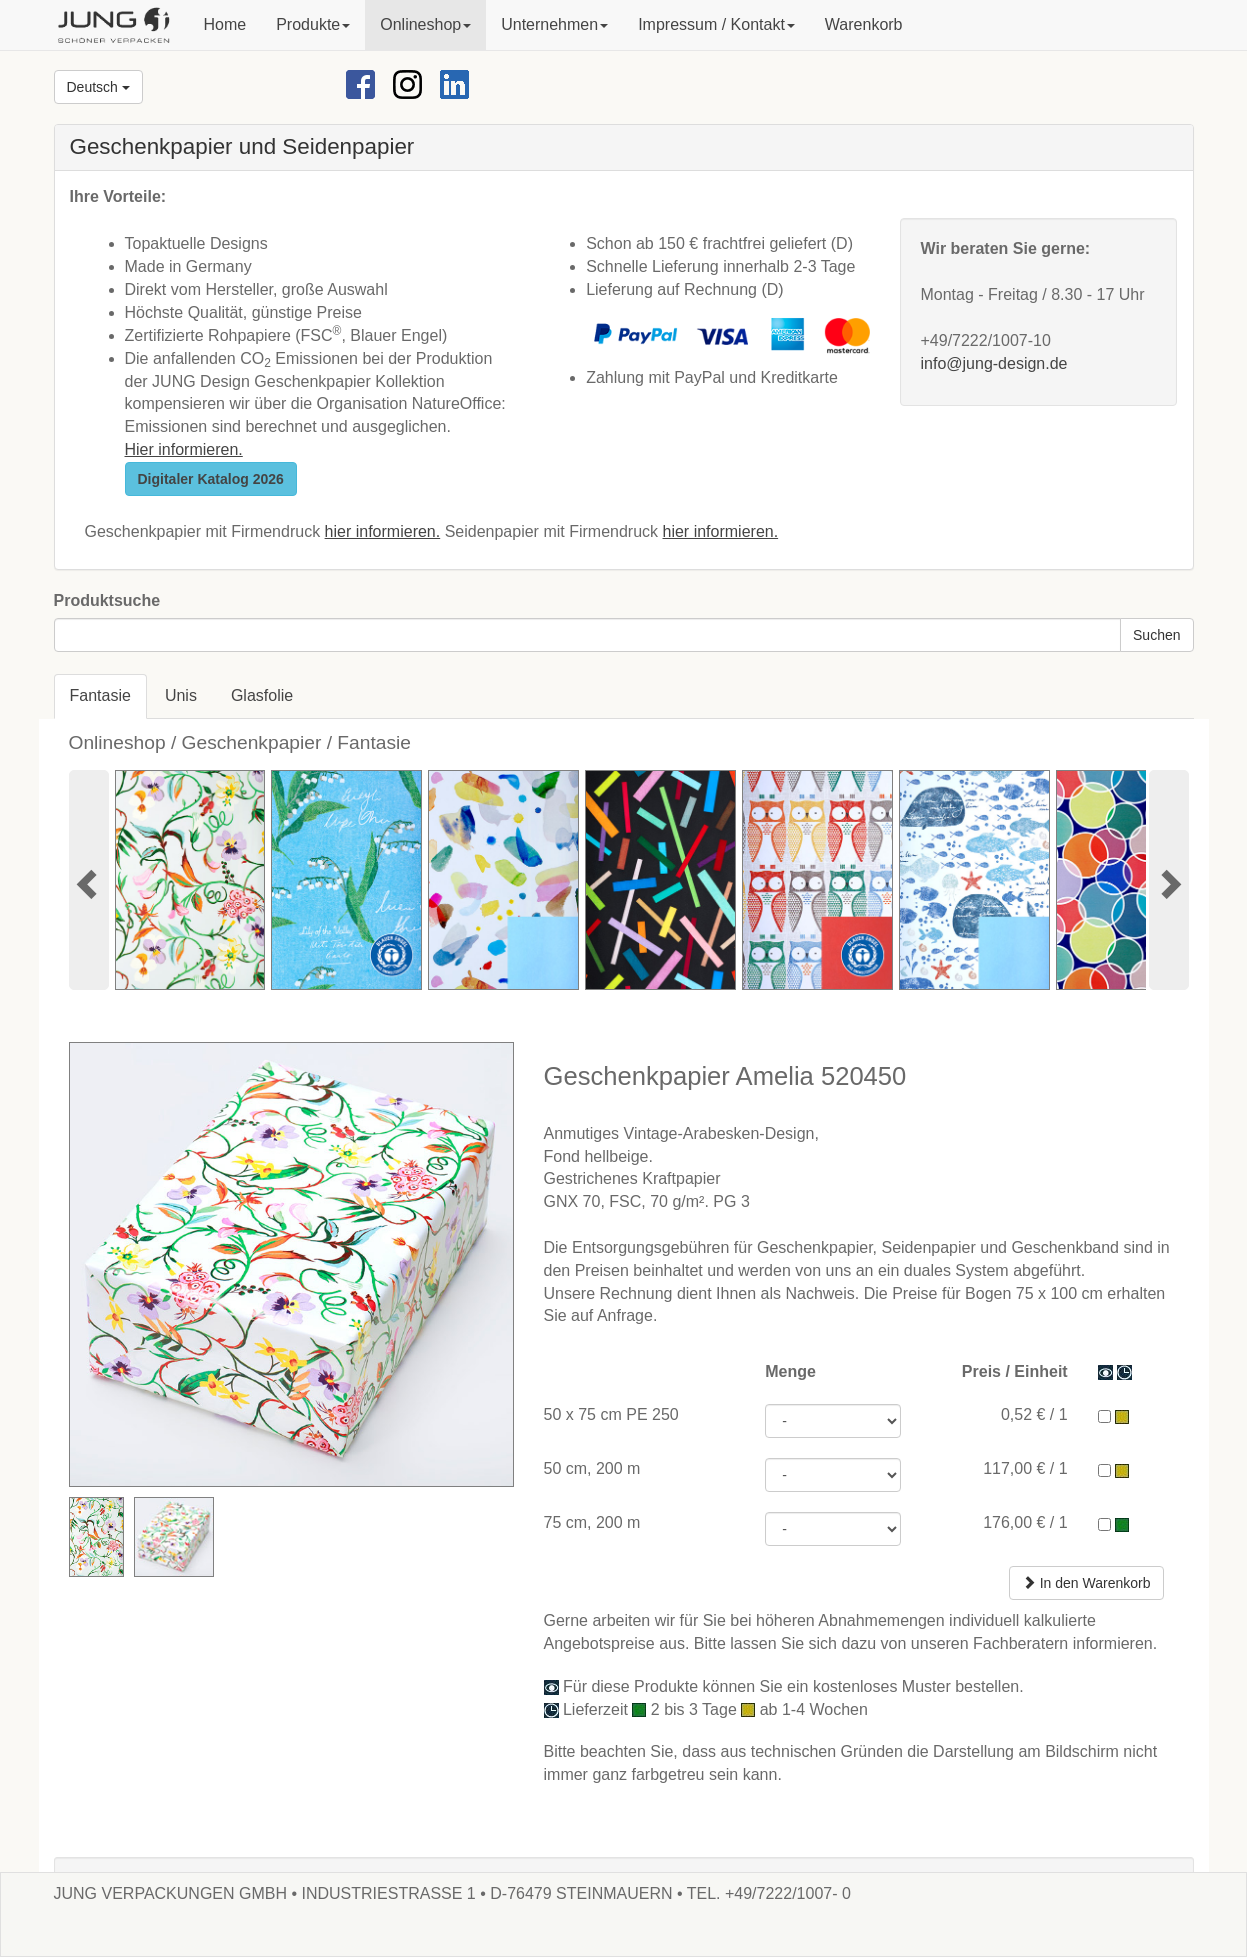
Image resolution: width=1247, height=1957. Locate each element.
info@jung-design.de (993, 363)
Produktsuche (107, 600)
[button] (313, 25)
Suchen (1156, 635)
